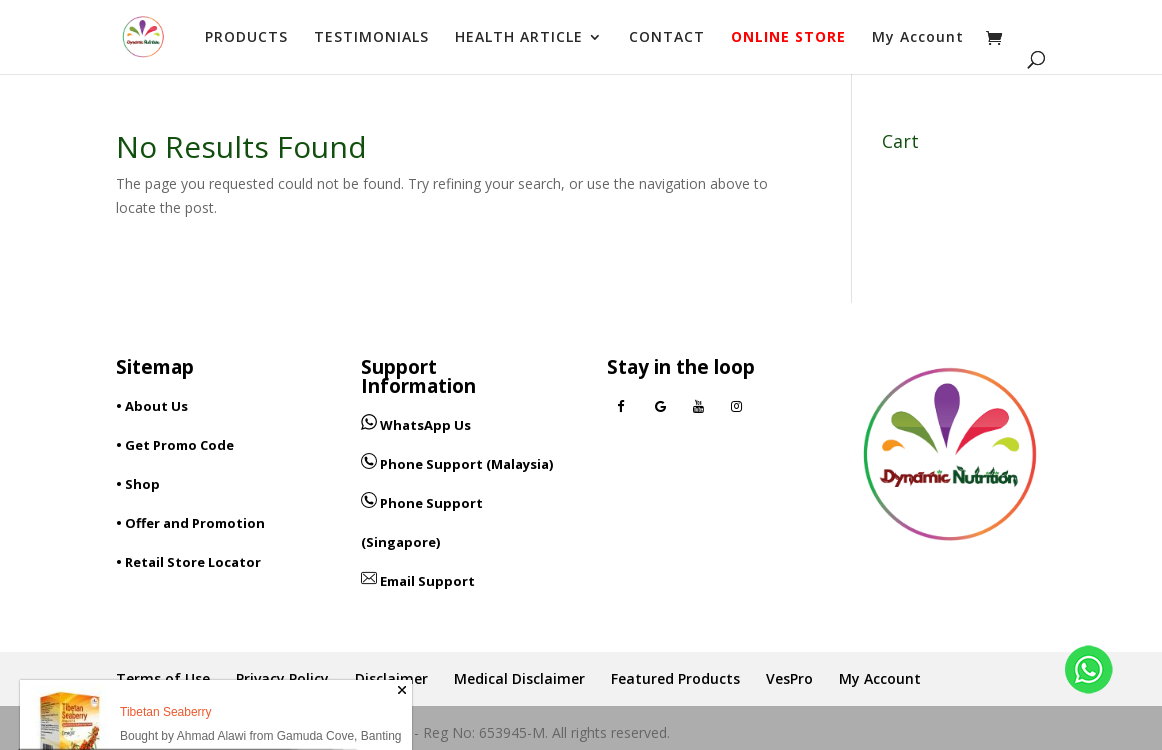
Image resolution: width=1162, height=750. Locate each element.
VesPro (789, 678)
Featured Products (675, 678)
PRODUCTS (246, 38)
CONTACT (667, 38)
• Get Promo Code (175, 445)
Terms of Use (163, 678)
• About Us (152, 406)
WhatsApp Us (425, 425)
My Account (918, 38)
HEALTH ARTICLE (519, 38)
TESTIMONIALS (371, 38)
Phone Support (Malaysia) (457, 464)
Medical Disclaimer (519, 678)
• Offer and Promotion (190, 523)
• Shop (138, 484)
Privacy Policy (282, 678)
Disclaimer (391, 678)
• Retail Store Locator (188, 562)
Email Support (418, 581)
